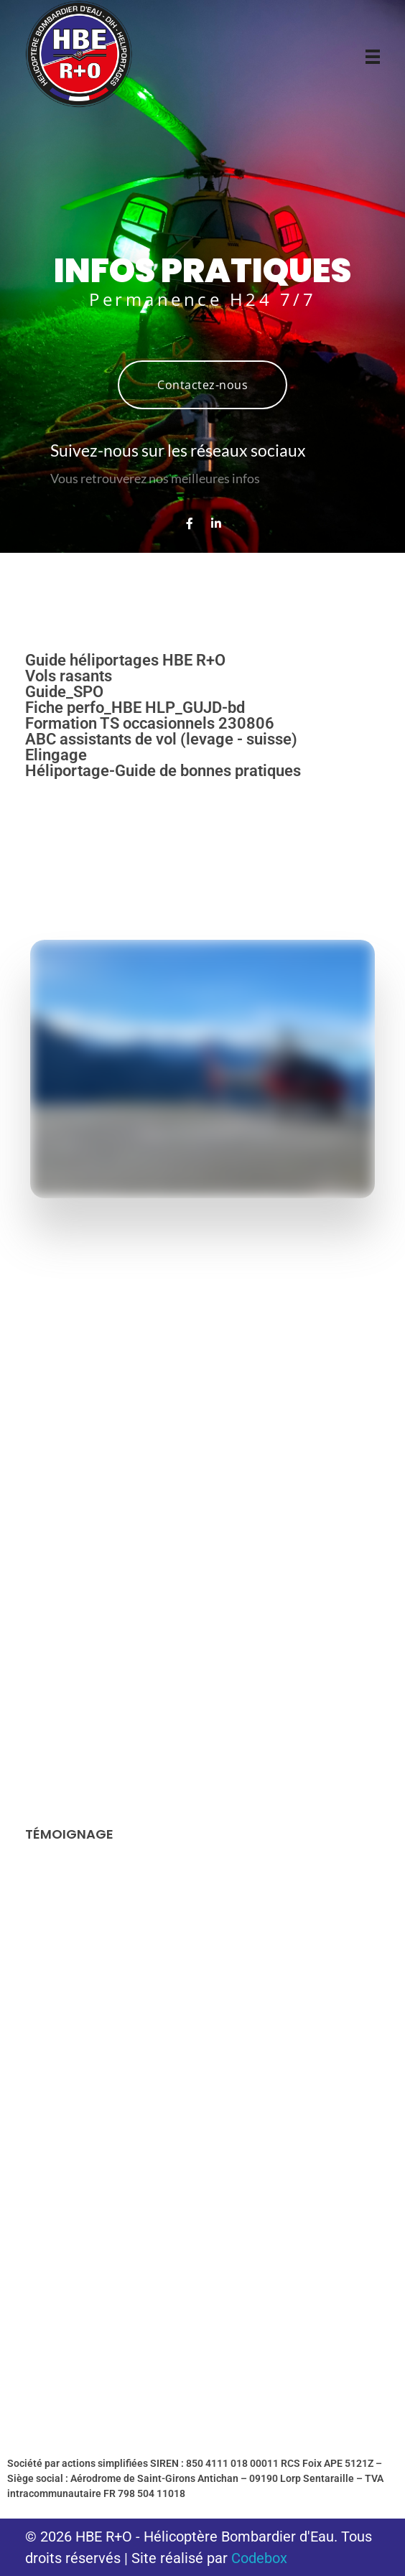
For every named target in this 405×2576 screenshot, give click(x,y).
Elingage (56, 755)
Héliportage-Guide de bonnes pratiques (163, 771)
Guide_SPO (64, 692)
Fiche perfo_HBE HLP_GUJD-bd (135, 708)
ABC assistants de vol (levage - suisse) (161, 739)
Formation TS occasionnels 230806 (149, 723)
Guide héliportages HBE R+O (125, 660)
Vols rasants (68, 676)
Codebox (259, 2558)
